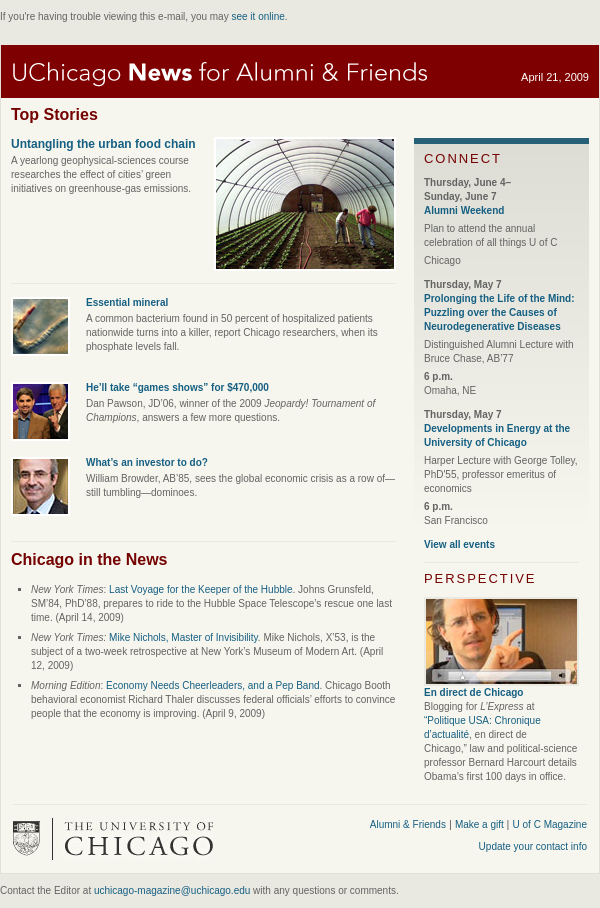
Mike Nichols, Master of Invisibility (183, 637)
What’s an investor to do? (147, 462)
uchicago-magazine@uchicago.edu (172, 890)
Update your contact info (533, 846)
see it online (257, 16)
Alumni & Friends (408, 824)
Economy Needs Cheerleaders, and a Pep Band (212, 685)
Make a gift (481, 824)
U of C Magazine (550, 824)
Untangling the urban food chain (103, 144)
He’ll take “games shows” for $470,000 (177, 387)
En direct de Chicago (473, 692)
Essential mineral (127, 302)
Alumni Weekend (464, 210)
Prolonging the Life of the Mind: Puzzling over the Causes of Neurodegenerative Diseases (499, 312)
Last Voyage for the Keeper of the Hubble (200, 589)
